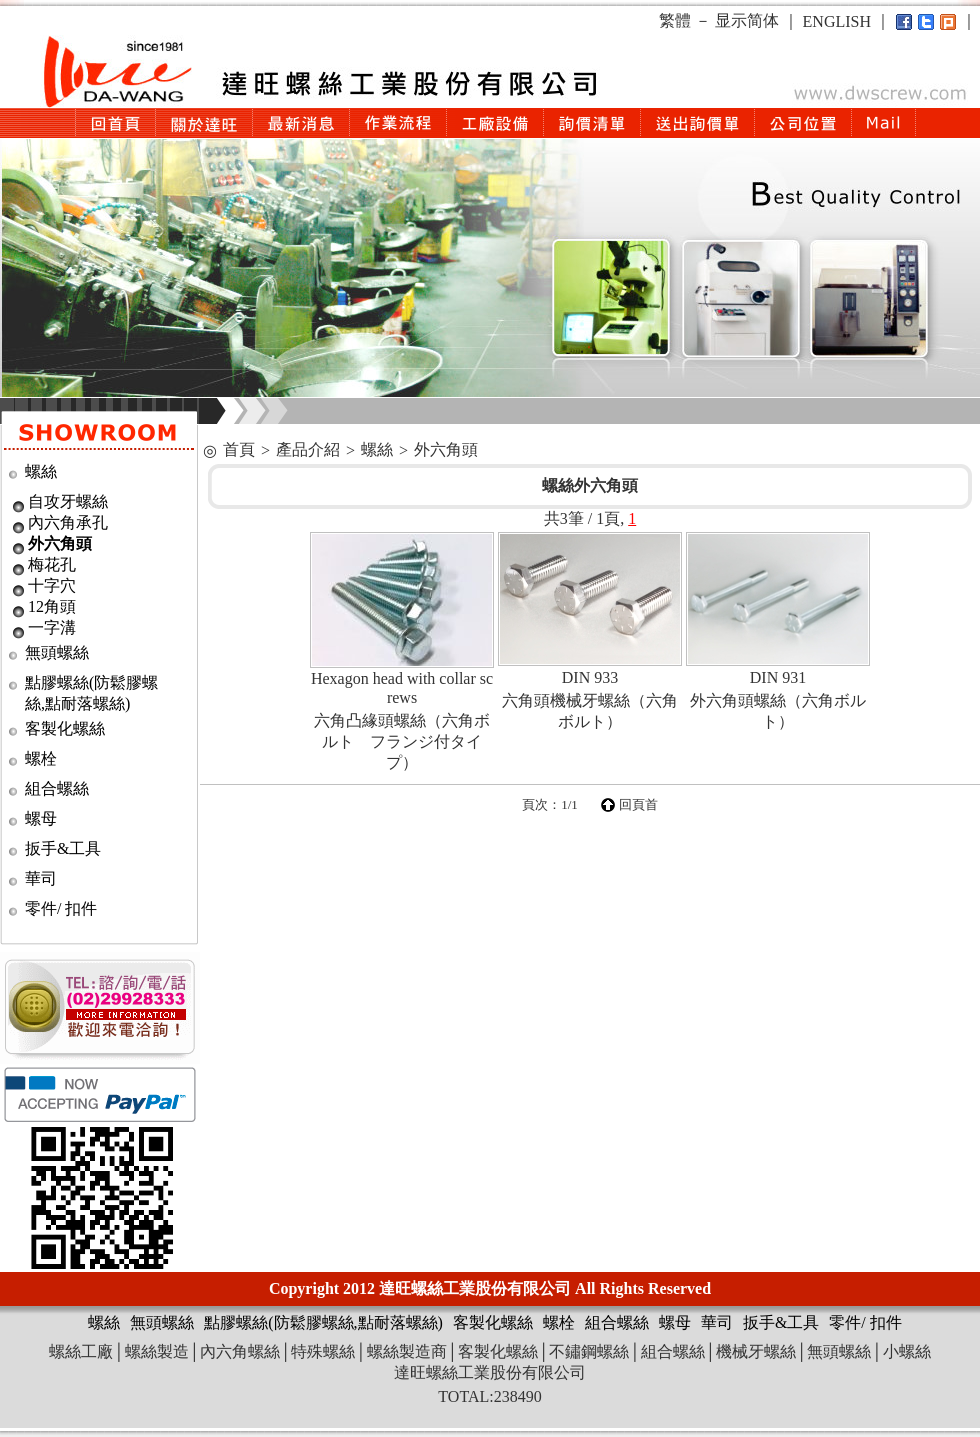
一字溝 (52, 627)
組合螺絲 (57, 788)
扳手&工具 (63, 848)
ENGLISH (837, 21)
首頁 (239, 449)
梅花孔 (52, 564)
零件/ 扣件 (61, 908)
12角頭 (52, 606)
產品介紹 (308, 449)
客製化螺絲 (65, 728)
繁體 (675, 20)
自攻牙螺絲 (68, 501)
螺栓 (41, 758)
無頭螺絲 (57, 652)
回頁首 (638, 804)
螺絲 (41, 471)
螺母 (41, 818)
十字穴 (52, 585)
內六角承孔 (68, 522)
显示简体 (747, 20)
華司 (41, 878)
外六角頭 (60, 543)
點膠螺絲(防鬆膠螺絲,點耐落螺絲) (323, 1322)
